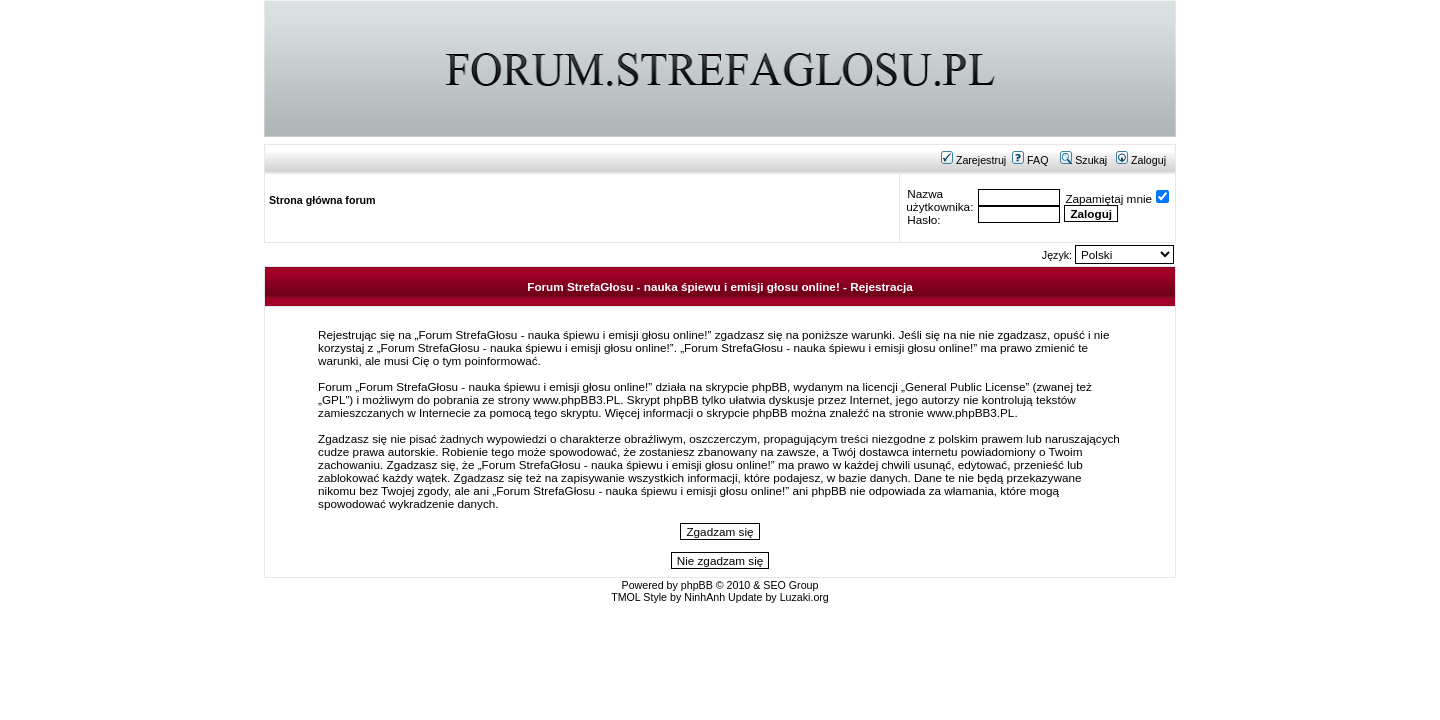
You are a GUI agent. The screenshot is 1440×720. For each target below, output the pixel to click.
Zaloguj (1141, 160)
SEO (774, 585)
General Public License (965, 386)
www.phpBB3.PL (576, 399)
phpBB (697, 585)
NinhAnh (704, 597)
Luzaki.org (804, 597)
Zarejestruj (973, 160)
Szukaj (1083, 160)
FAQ (1030, 160)
